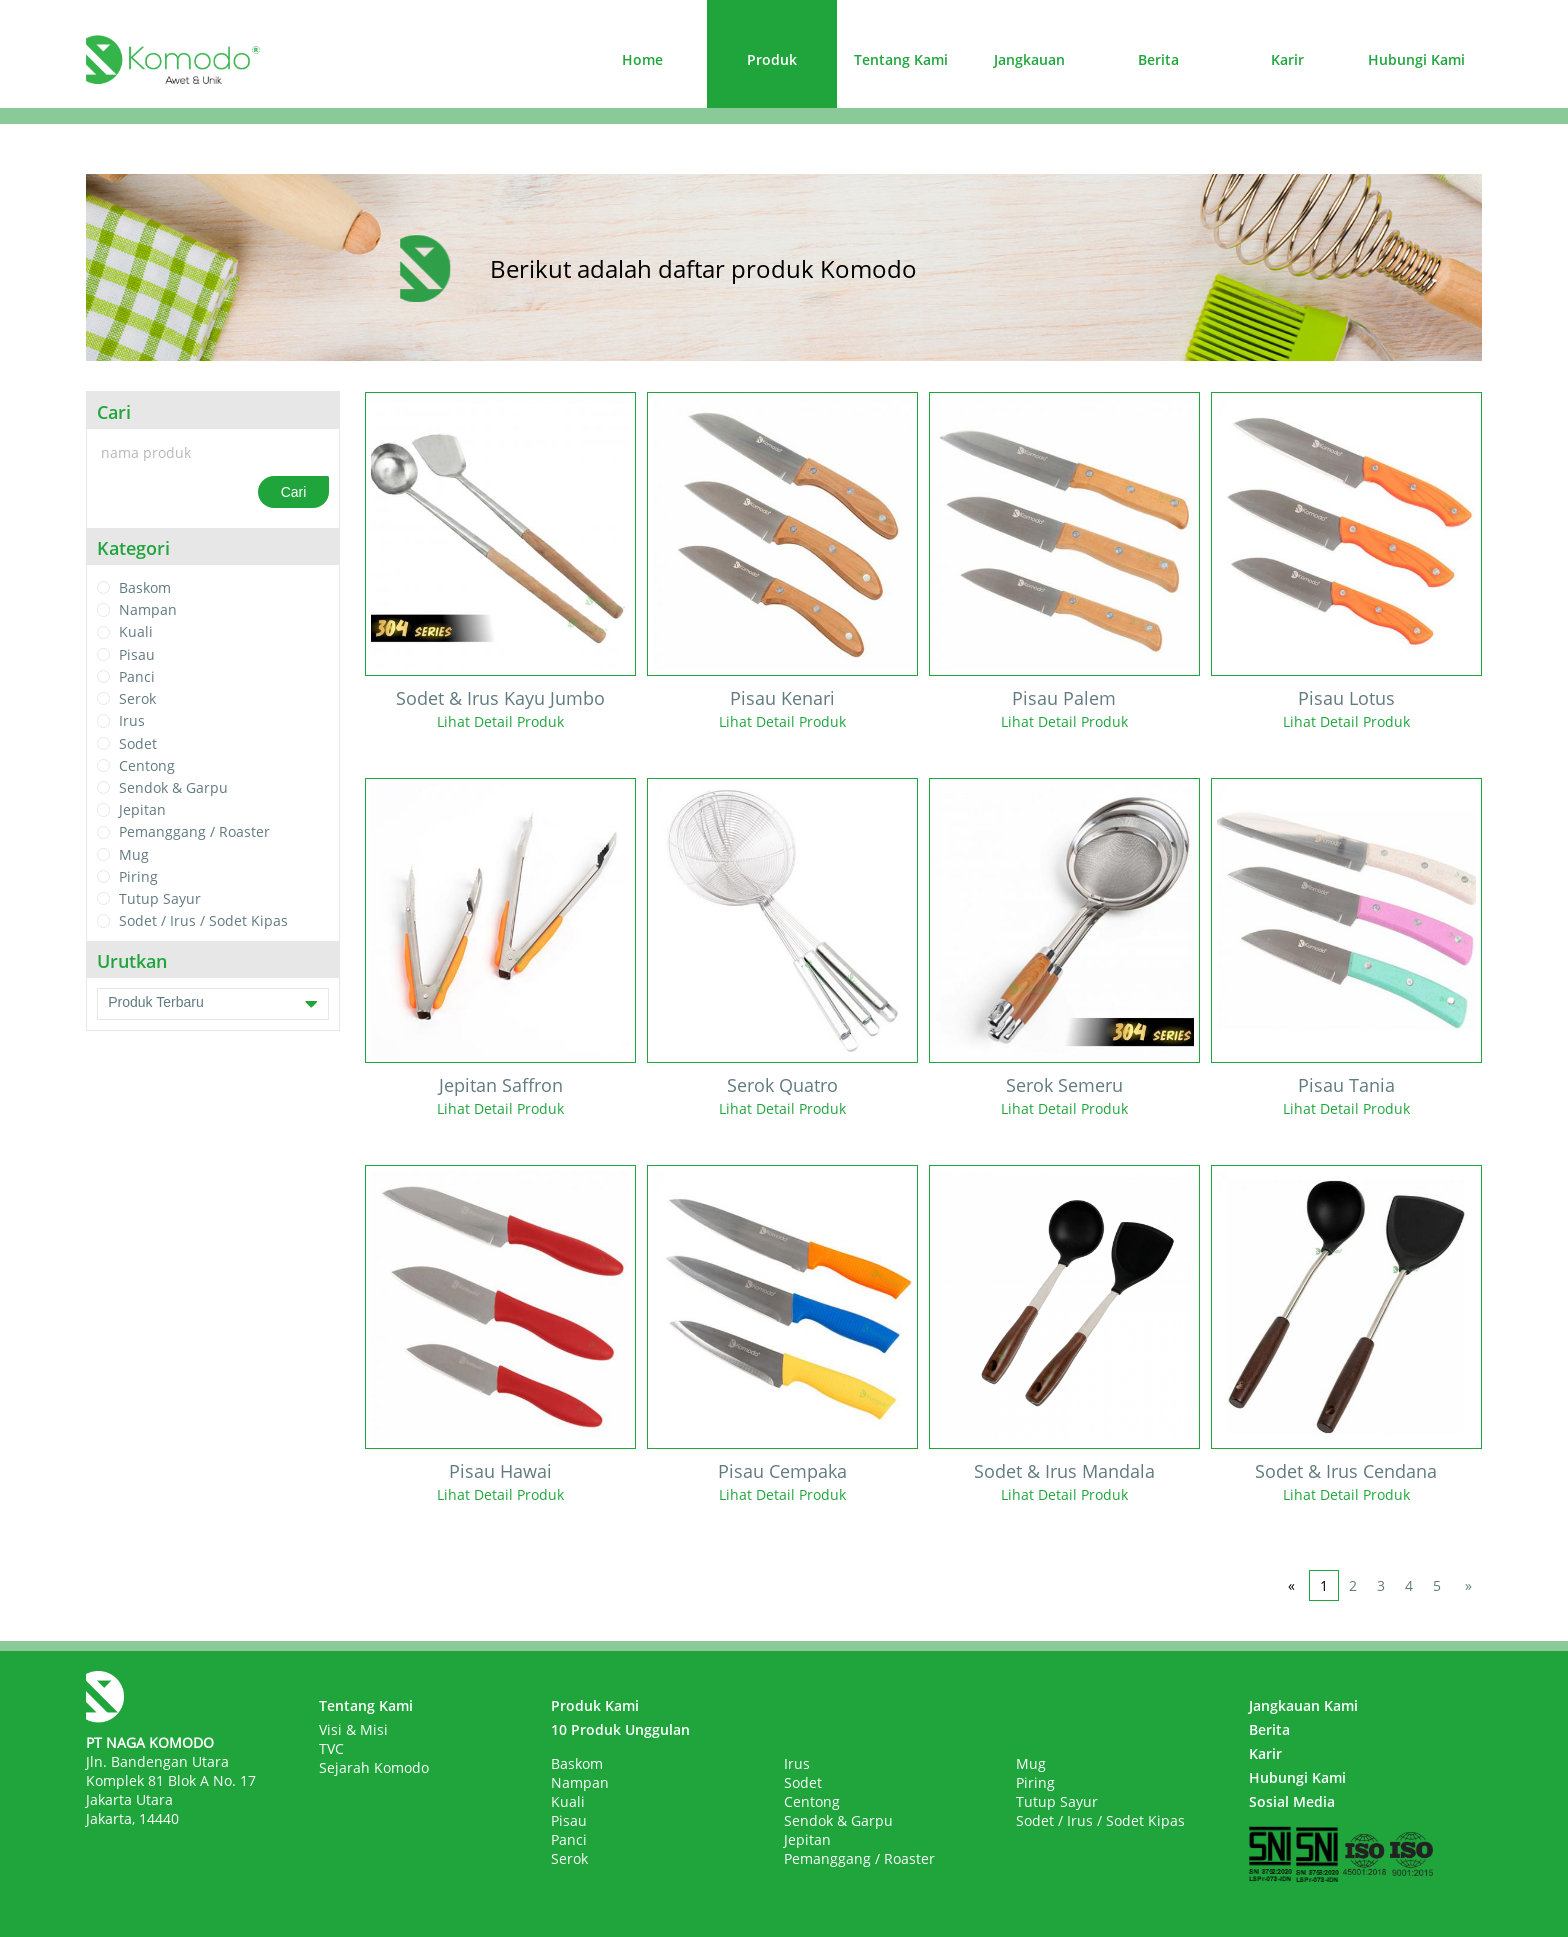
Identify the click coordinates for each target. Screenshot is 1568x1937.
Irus (132, 721)
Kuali (136, 632)
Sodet (138, 743)
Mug (134, 854)
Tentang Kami (901, 59)
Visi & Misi (353, 1729)
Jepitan (142, 809)
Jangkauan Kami (1303, 1705)
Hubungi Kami (1416, 59)
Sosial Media (1292, 1801)
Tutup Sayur (160, 898)
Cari (294, 492)
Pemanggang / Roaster (194, 832)
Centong (147, 765)
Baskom (145, 587)
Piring (138, 876)
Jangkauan (1029, 59)
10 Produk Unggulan (620, 1729)
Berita (1158, 59)
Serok (137, 698)
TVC (331, 1748)
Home (642, 59)
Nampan (148, 609)
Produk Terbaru (213, 1004)
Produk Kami (595, 1705)
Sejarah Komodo (374, 1767)
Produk (772, 59)
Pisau (137, 654)
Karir (1287, 59)
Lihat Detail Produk (500, 721)
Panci (137, 676)
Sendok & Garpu (173, 787)
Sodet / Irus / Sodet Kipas (203, 921)
